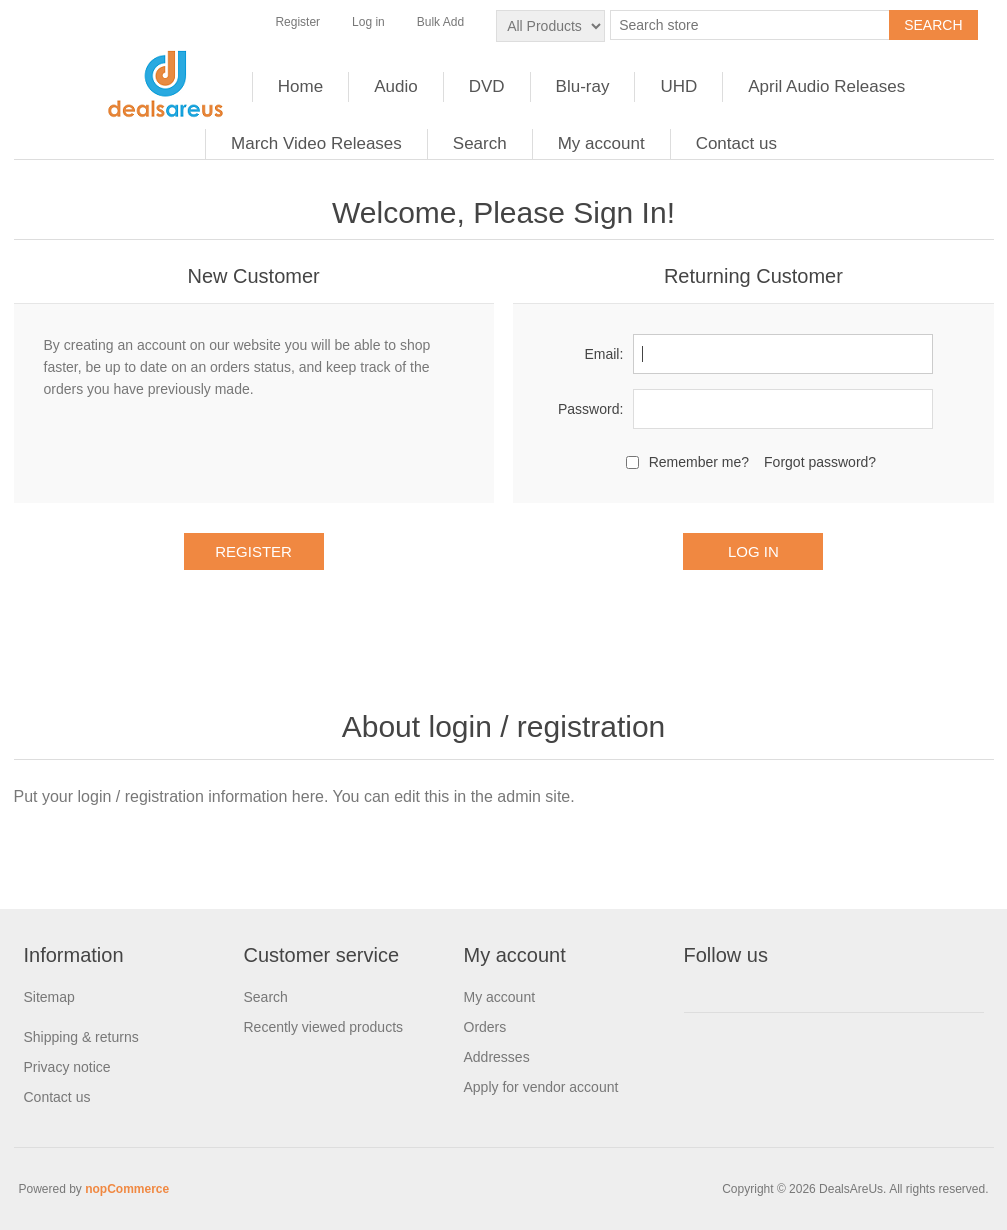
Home (300, 86)
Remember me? (699, 462)
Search (480, 143)
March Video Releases (316, 143)
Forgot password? (820, 462)
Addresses (497, 1057)
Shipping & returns (81, 1037)
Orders (485, 1027)
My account (601, 143)
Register (297, 22)
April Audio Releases (826, 86)
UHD (678, 86)
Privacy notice (67, 1067)
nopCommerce (127, 1189)
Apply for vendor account (541, 1087)
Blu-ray (583, 86)
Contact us (736, 143)
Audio (395, 86)
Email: (603, 354)
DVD (487, 86)
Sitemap (49, 997)
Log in (368, 22)
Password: (590, 409)
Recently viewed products (324, 1027)
